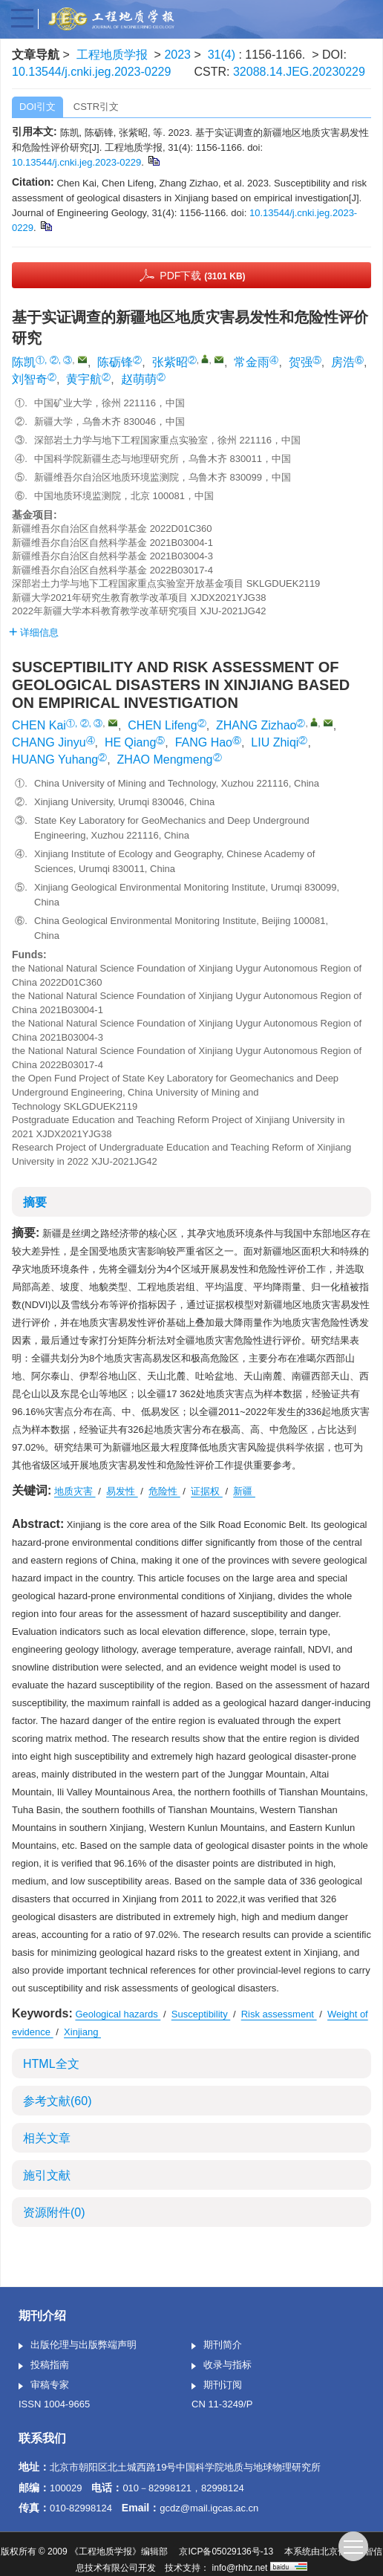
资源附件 (54, 2212)
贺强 (300, 362)
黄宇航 (84, 379)
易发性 (122, 1491)
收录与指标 (222, 2365)
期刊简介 (217, 2345)
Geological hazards (117, 2014)
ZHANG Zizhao (256, 725)
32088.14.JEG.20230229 (299, 71)
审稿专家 (44, 2386)
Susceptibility (200, 2014)
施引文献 (47, 2175)
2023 (177, 54)
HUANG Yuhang (55, 759)
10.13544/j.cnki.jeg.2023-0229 (91, 71)
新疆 (244, 1491)
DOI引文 (37, 106)
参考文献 (57, 2101)
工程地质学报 (112, 54)
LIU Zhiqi (274, 742)
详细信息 (34, 632)
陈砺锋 (115, 362)
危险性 (164, 1491)
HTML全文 (51, 2064)
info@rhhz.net (240, 2568)
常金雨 (251, 362)
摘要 (35, 1202)
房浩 (343, 362)
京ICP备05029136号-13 (226, 2551)
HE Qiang (130, 742)
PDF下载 (202, 276)
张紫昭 (170, 362)
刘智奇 (30, 379)
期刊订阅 (217, 2386)
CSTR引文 (96, 106)
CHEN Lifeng (162, 725)
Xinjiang (82, 2031)
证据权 (207, 1491)
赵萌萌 (139, 379)
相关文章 (47, 2138)
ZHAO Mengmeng (165, 759)
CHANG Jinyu (49, 742)
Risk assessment (279, 2014)
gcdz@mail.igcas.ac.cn (209, 2508)
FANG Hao (203, 742)
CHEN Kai (39, 725)
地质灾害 (75, 1491)
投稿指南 (44, 2365)
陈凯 (24, 362)
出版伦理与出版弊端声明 (78, 2345)
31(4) (223, 54)
